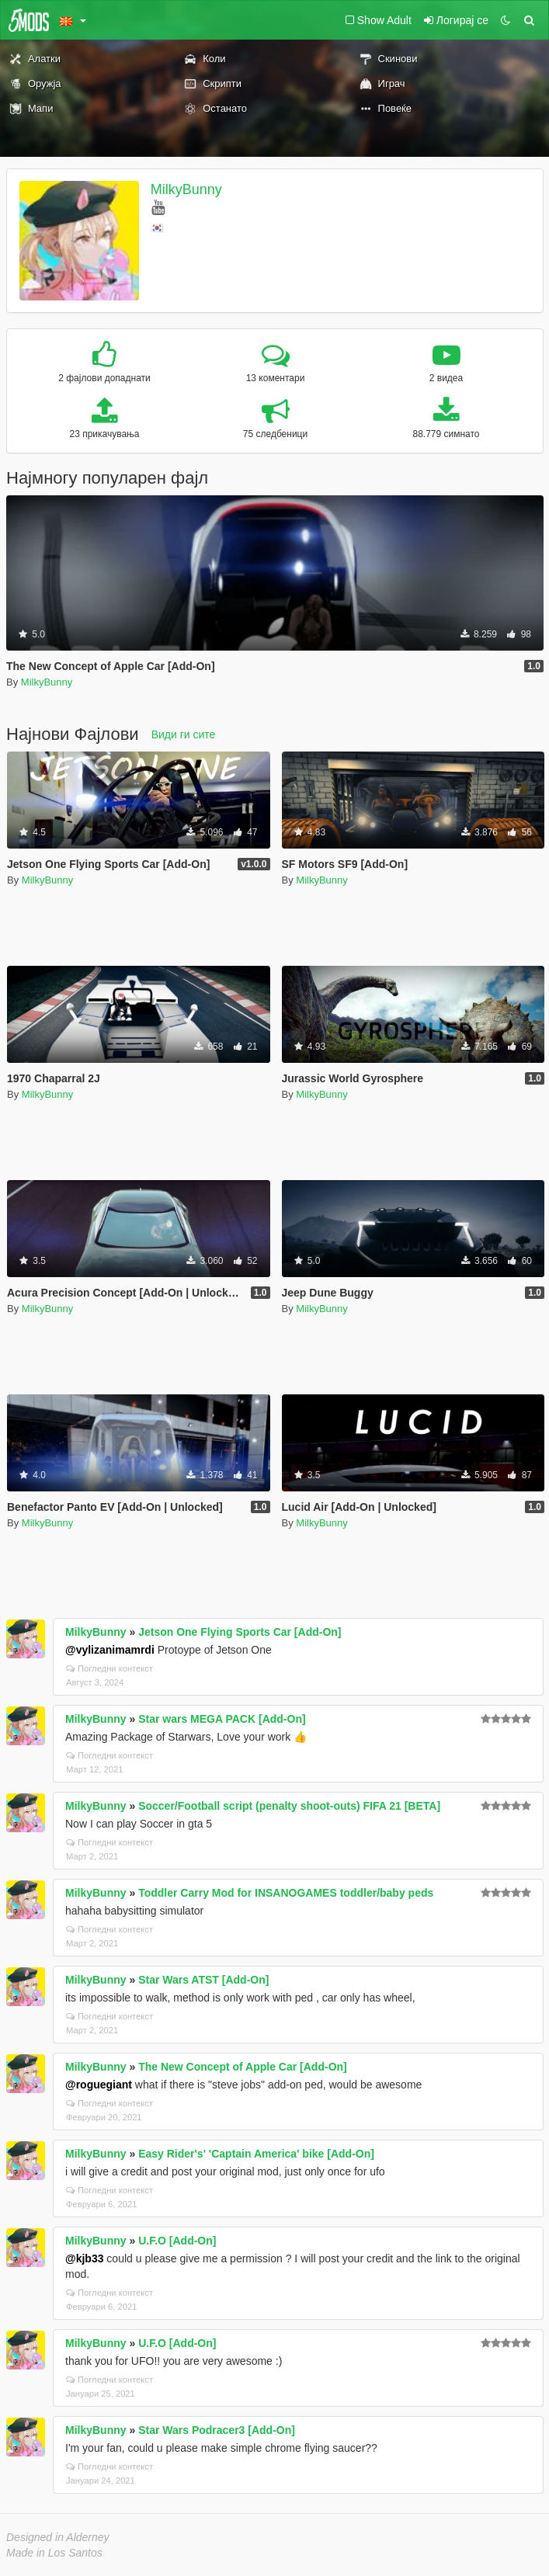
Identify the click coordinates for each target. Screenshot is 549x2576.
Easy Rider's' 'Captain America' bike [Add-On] (256, 2153)
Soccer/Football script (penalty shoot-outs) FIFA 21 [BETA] (289, 1806)
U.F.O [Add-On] (177, 2240)
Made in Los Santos (54, 2552)
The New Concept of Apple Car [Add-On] (242, 2066)
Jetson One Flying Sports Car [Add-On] (239, 1632)
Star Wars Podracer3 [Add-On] (216, 2430)
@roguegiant (98, 2084)
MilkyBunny (186, 189)
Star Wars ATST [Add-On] (203, 1980)
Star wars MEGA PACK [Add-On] (221, 1719)
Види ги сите (183, 734)
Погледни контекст (109, 1668)
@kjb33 (84, 2258)
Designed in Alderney (57, 2537)
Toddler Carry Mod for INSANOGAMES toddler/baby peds (285, 1893)
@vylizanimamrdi (110, 1650)
